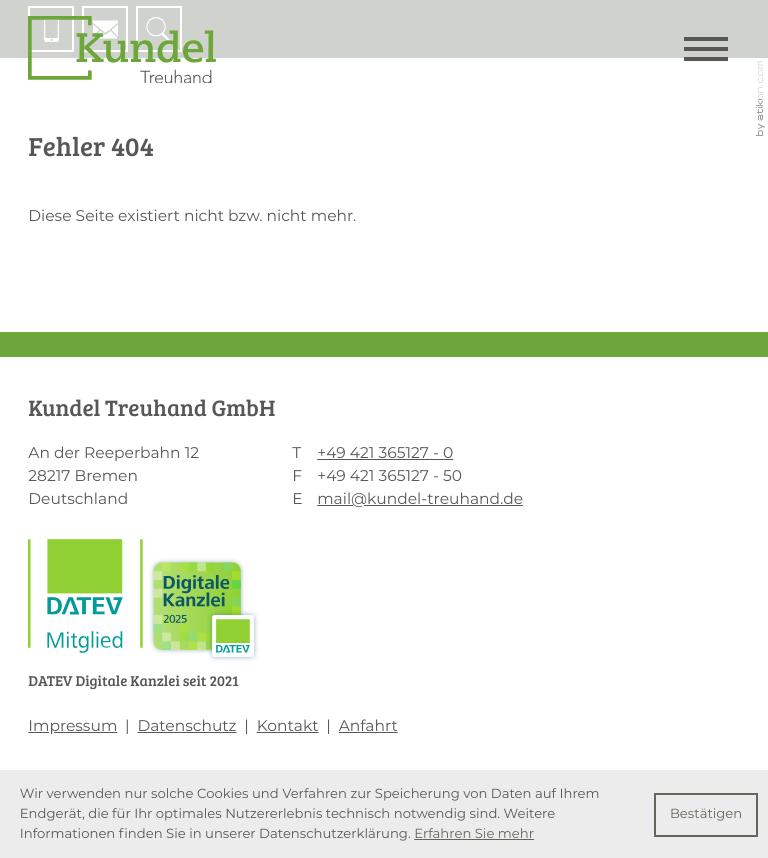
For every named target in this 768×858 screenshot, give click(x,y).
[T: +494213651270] (385, 452)
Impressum (72, 725)
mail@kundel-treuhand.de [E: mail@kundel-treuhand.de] (420, 498)
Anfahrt (368, 725)
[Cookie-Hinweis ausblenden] (706, 815)
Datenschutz (186, 725)
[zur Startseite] (122, 50)
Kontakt (288, 725)
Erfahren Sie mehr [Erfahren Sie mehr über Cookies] (474, 834)
